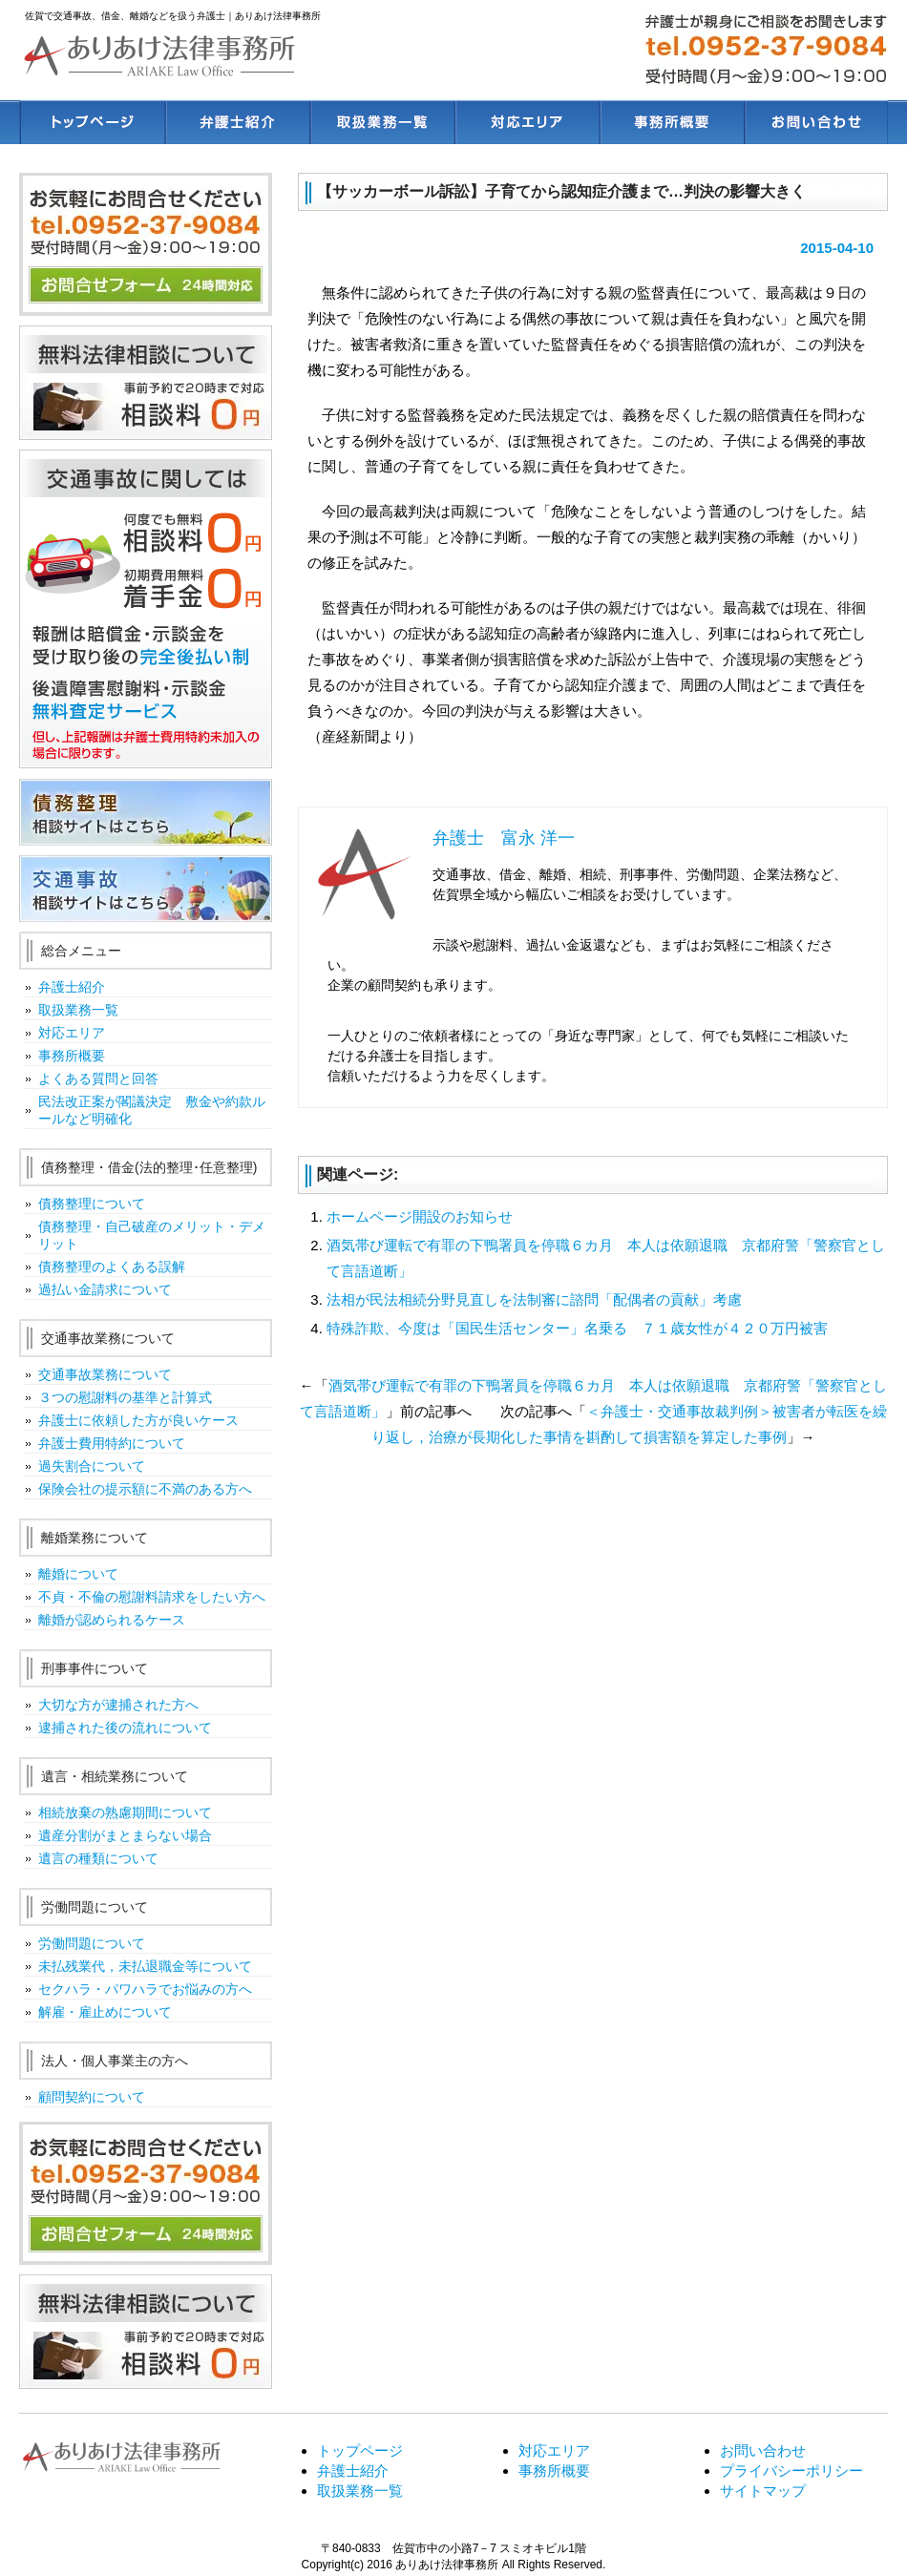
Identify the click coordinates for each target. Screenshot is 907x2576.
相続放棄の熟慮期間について (125, 1812)
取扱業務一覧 (78, 1009)
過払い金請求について (105, 1289)
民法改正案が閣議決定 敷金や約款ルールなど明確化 (151, 1110)
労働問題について (91, 1943)
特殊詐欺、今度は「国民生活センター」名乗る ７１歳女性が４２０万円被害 (577, 1328)
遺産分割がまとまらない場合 (125, 1835)
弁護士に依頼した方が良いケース (138, 1420)
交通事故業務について (105, 1374)
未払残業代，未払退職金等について (145, 1966)
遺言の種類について (98, 1858)
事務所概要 (71, 1055)
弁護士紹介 (71, 987)
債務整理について (91, 1203)
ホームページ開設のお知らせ (420, 1216)
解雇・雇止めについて (105, 2012)
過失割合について (91, 1466)
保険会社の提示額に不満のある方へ (145, 1489)
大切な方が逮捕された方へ (118, 1704)
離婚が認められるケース (111, 1619)
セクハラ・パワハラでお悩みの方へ (145, 1989)
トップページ (360, 2450)
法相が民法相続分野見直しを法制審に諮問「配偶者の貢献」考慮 (534, 1299)
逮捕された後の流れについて (125, 1727)
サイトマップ (763, 2490)
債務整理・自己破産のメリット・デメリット (151, 1235)
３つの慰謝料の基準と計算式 (125, 1397)
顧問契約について (91, 2097)
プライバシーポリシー (791, 2470)
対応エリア (71, 1032)
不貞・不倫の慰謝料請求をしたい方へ (151, 1596)
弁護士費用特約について (111, 1443)
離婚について (78, 1573)
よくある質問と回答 (98, 1078)
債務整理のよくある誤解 (111, 1266)
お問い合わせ (763, 2450)
